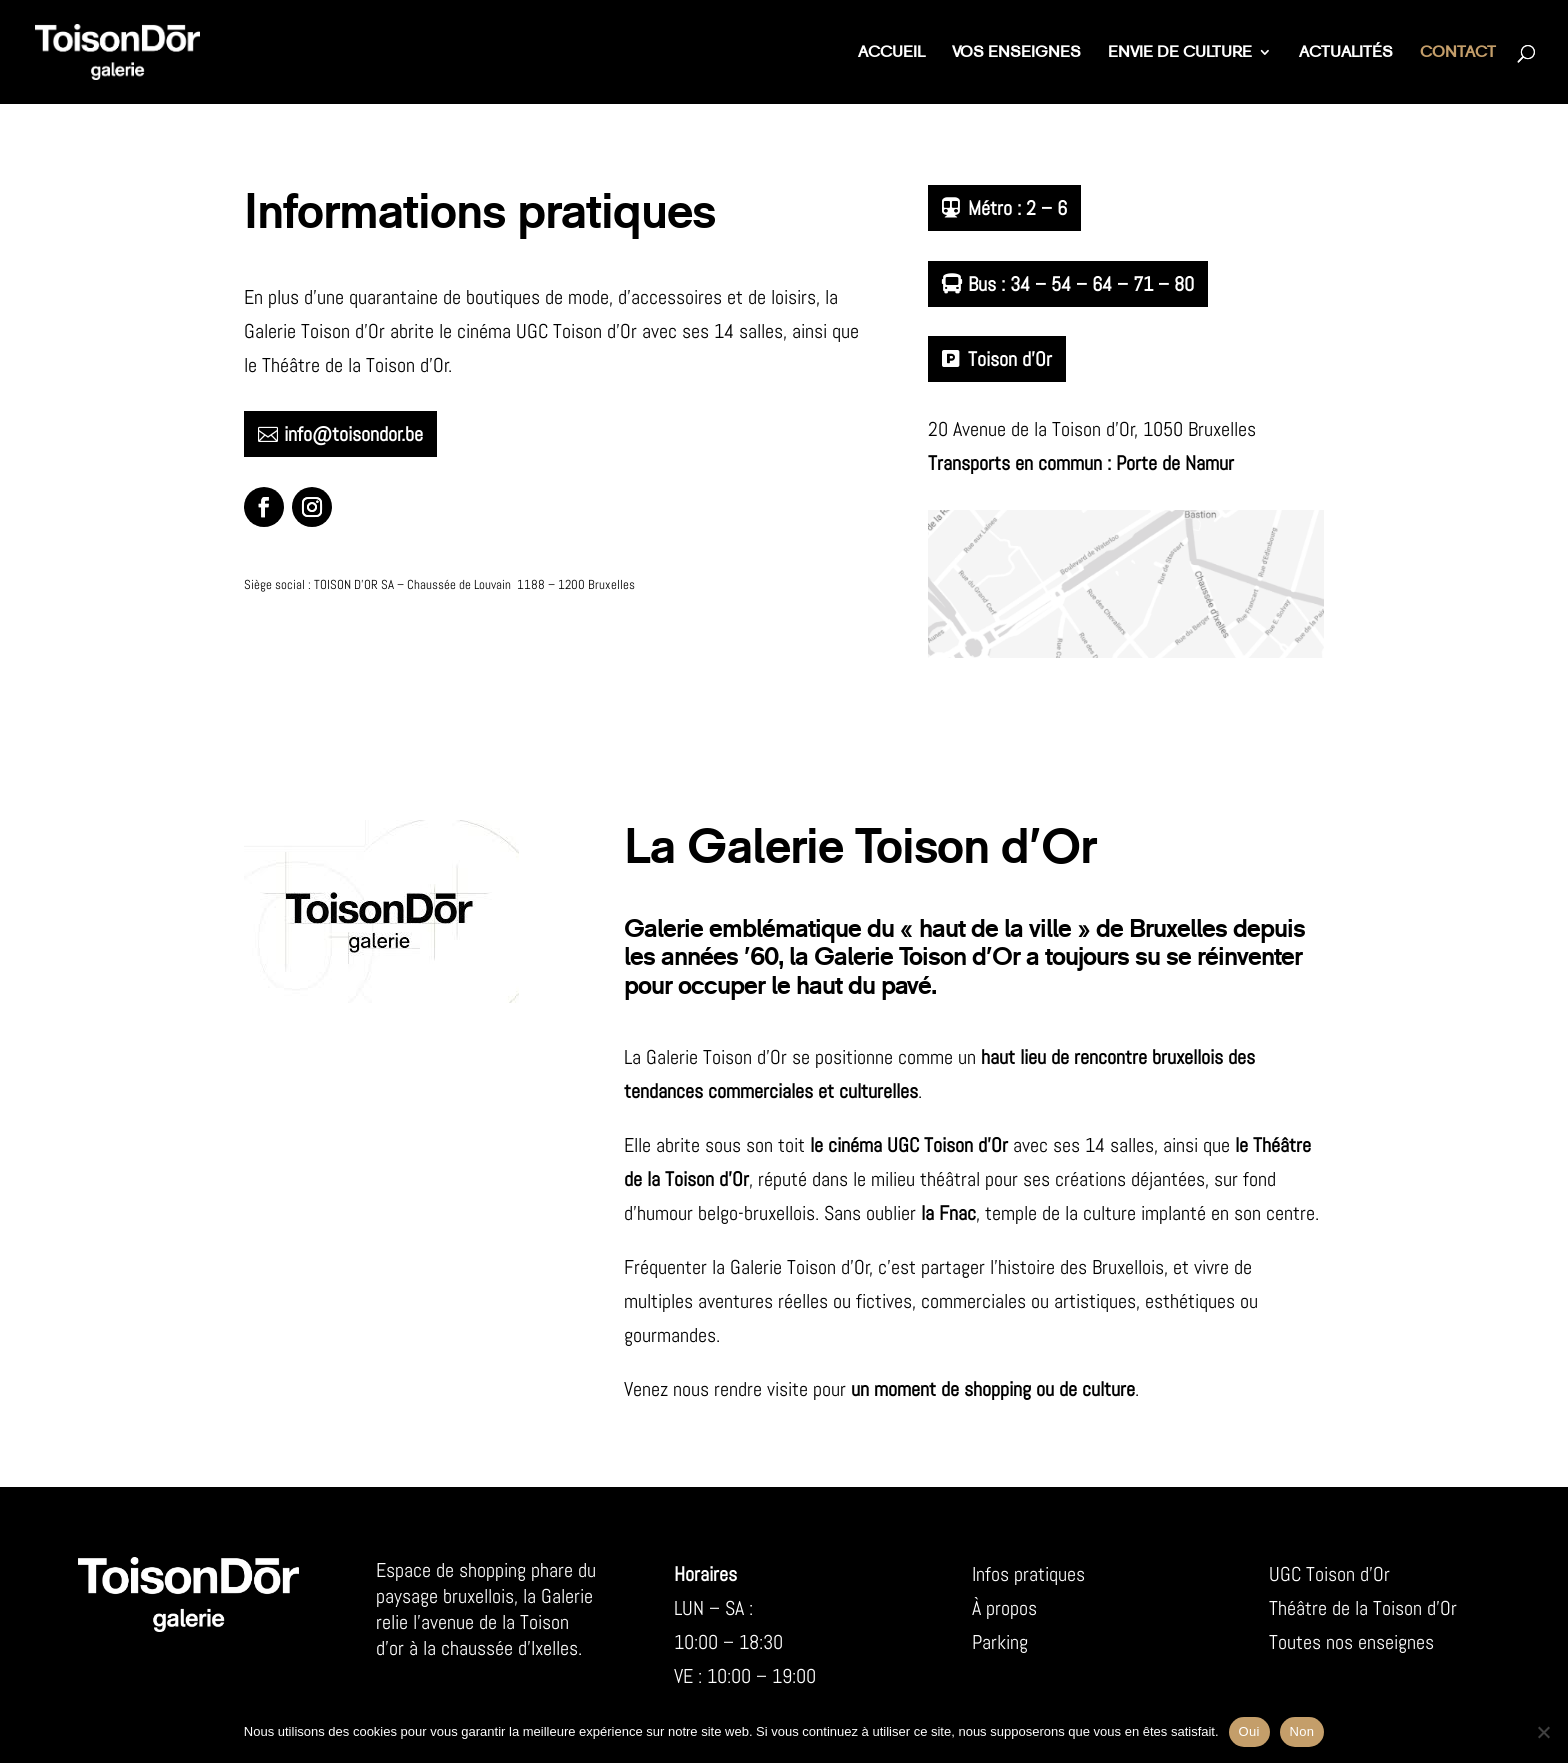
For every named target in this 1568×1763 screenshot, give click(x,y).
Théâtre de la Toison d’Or (1363, 1608)
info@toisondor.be (353, 434)
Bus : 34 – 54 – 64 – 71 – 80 (1081, 284)
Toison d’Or (1010, 359)
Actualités (1346, 53)
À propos (1004, 1608)
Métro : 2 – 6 (1017, 208)
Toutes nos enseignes (1351, 1642)
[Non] (1543, 1732)
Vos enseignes (1016, 53)
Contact (1458, 53)
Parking (1000, 1642)
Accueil (891, 53)
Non (1302, 1731)
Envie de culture (1180, 53)
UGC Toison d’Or (1329, 1574)
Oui (1249, 1731)
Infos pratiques (1028, 1574)
